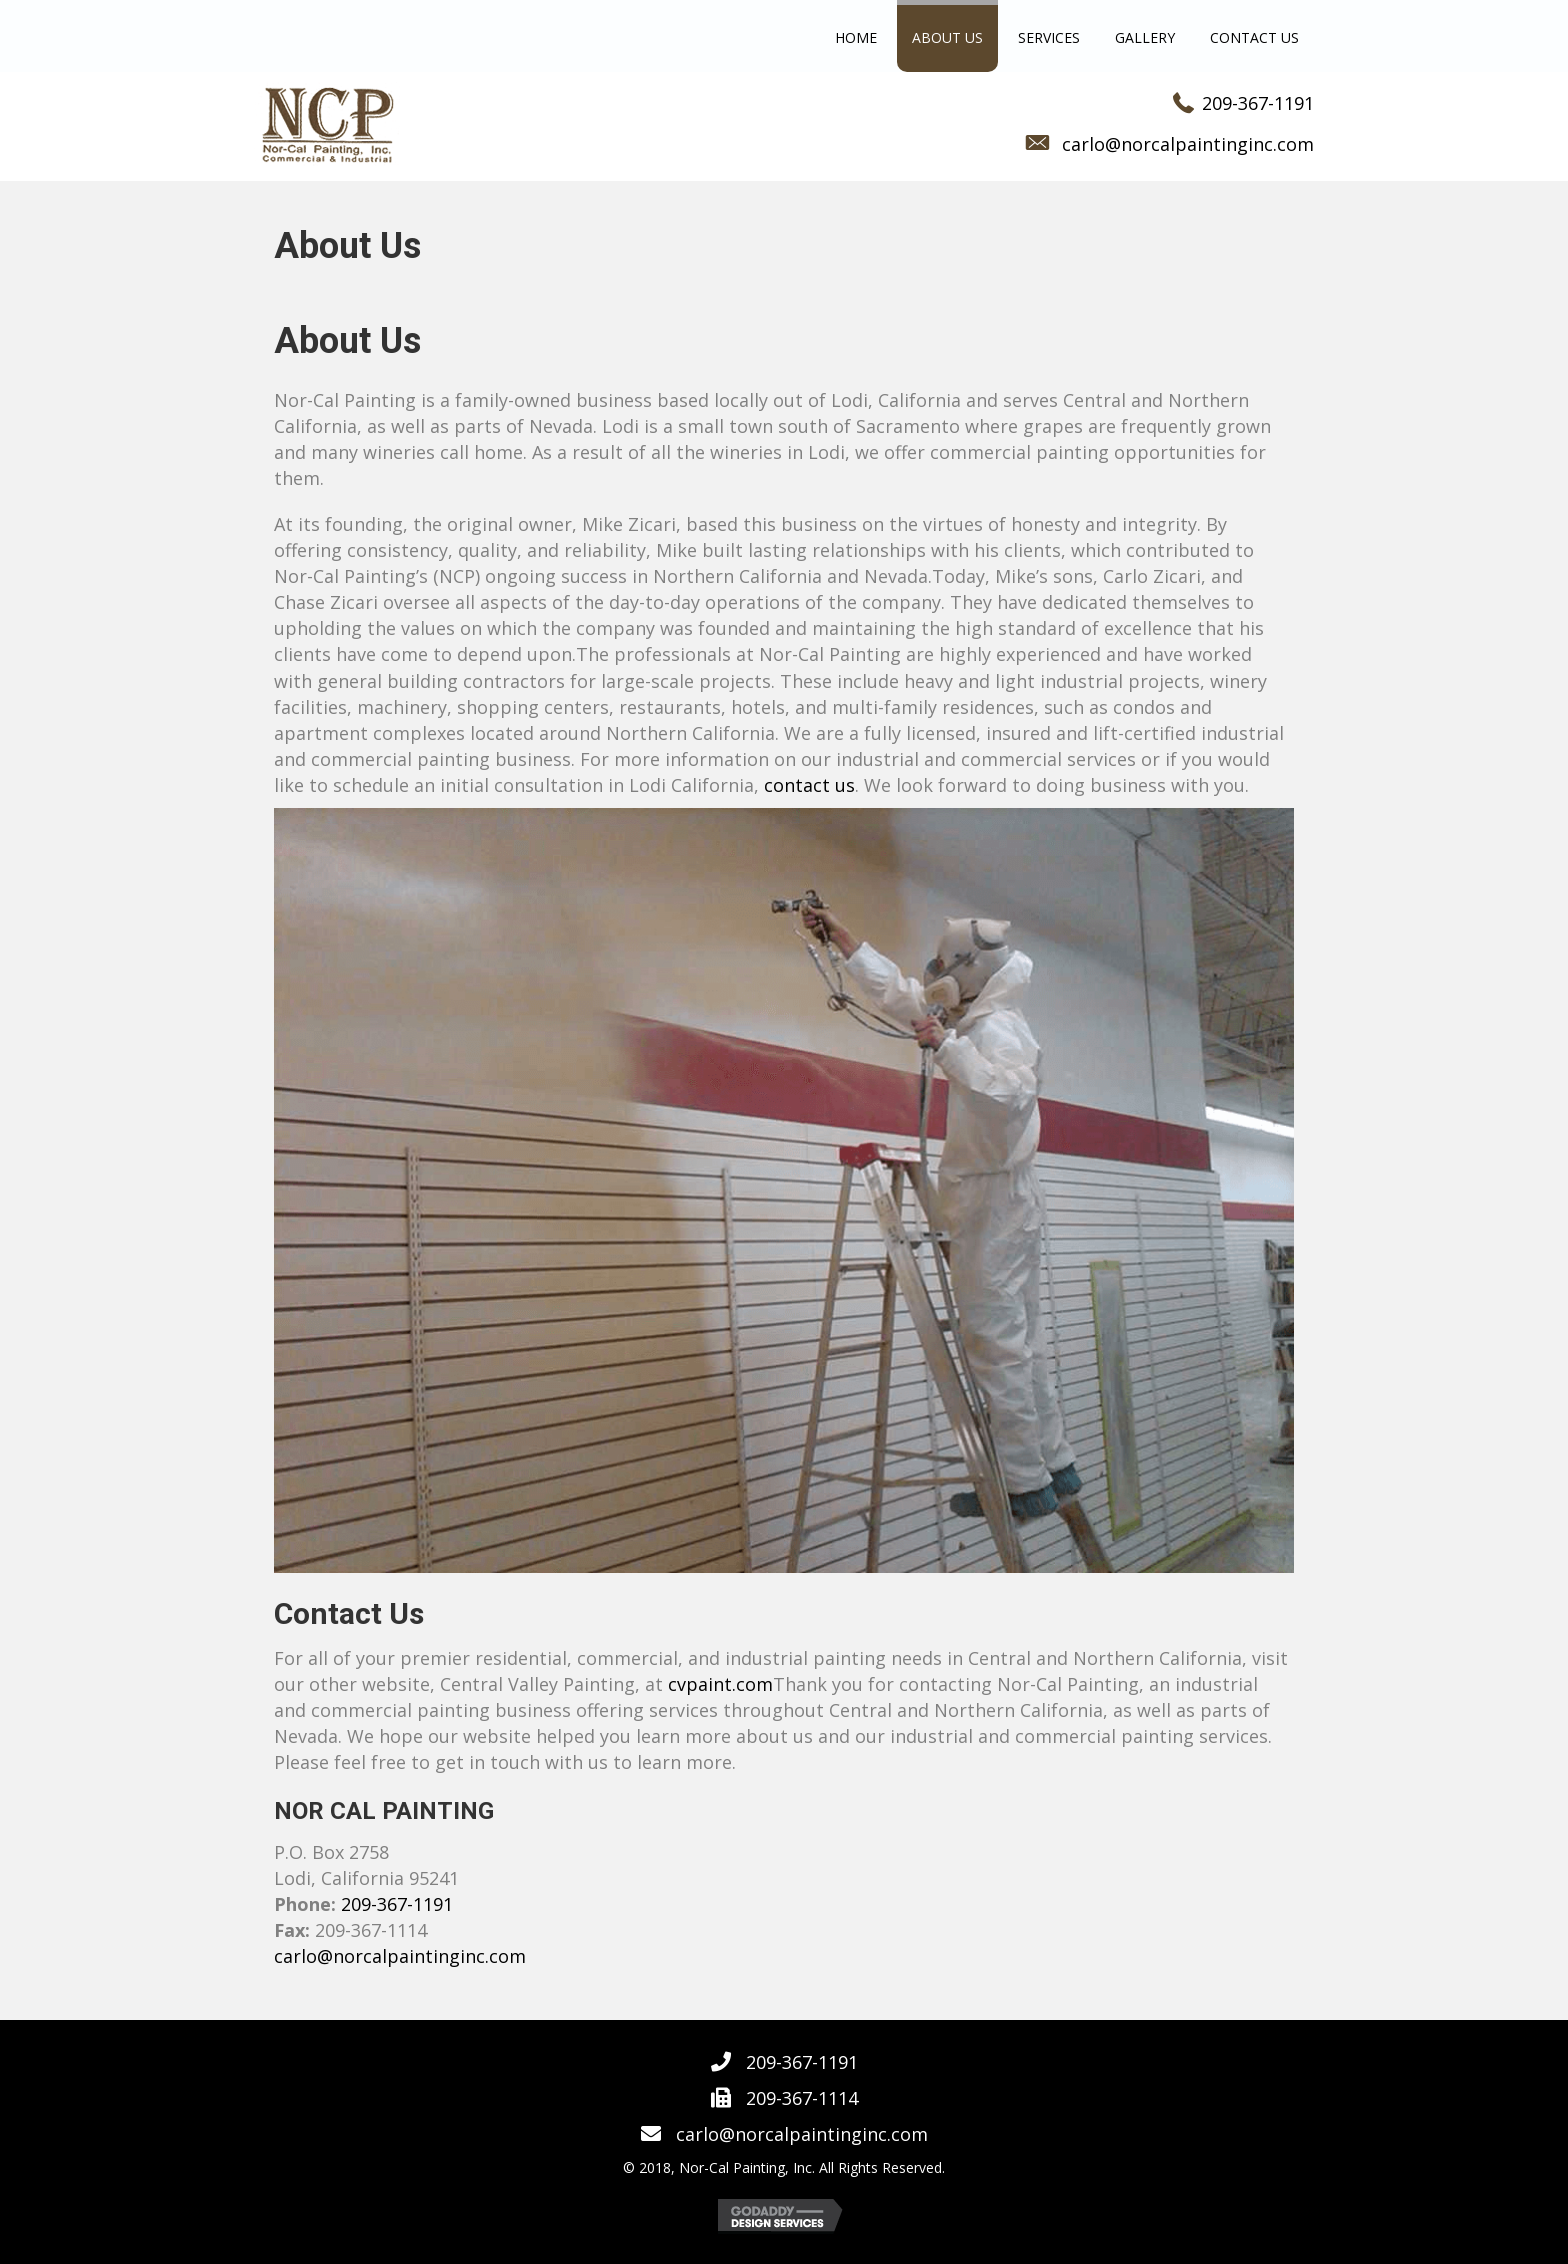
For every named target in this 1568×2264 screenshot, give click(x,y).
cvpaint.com (720, 1684)
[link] (856, 38)
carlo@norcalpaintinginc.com (1188, 144)
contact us (809, 785)
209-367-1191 (1258, 103)
